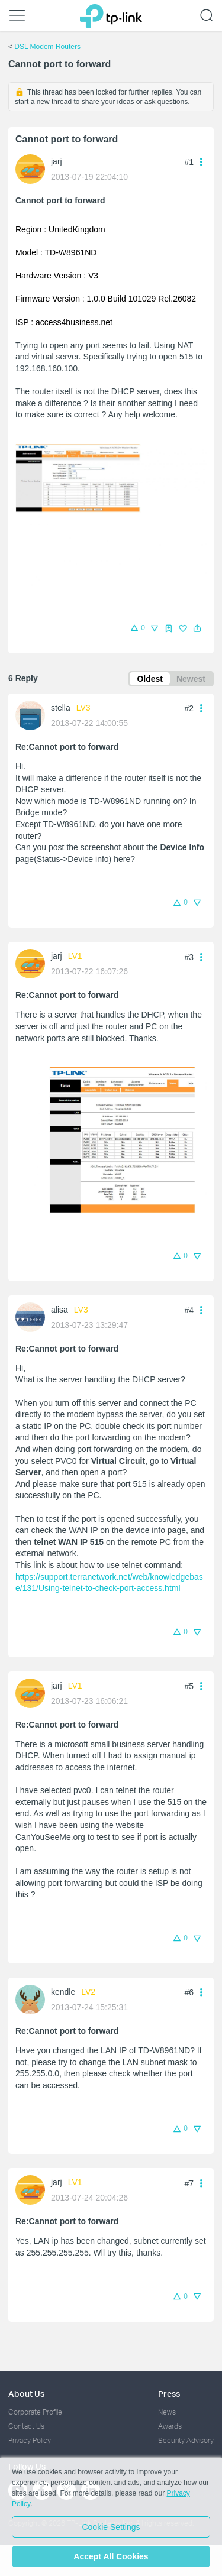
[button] (197, 628)
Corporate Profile (35, 2411)
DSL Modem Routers (47, 47)
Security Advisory (186, 2440)
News (167, 2411)
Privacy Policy (29, 2440)
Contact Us (26, 2426)
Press (169, 2394)
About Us (26, 2394)
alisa (59, 1309)
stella (60, 707)
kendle (63, 1992)
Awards (170, 2426)
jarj (56, 161)
